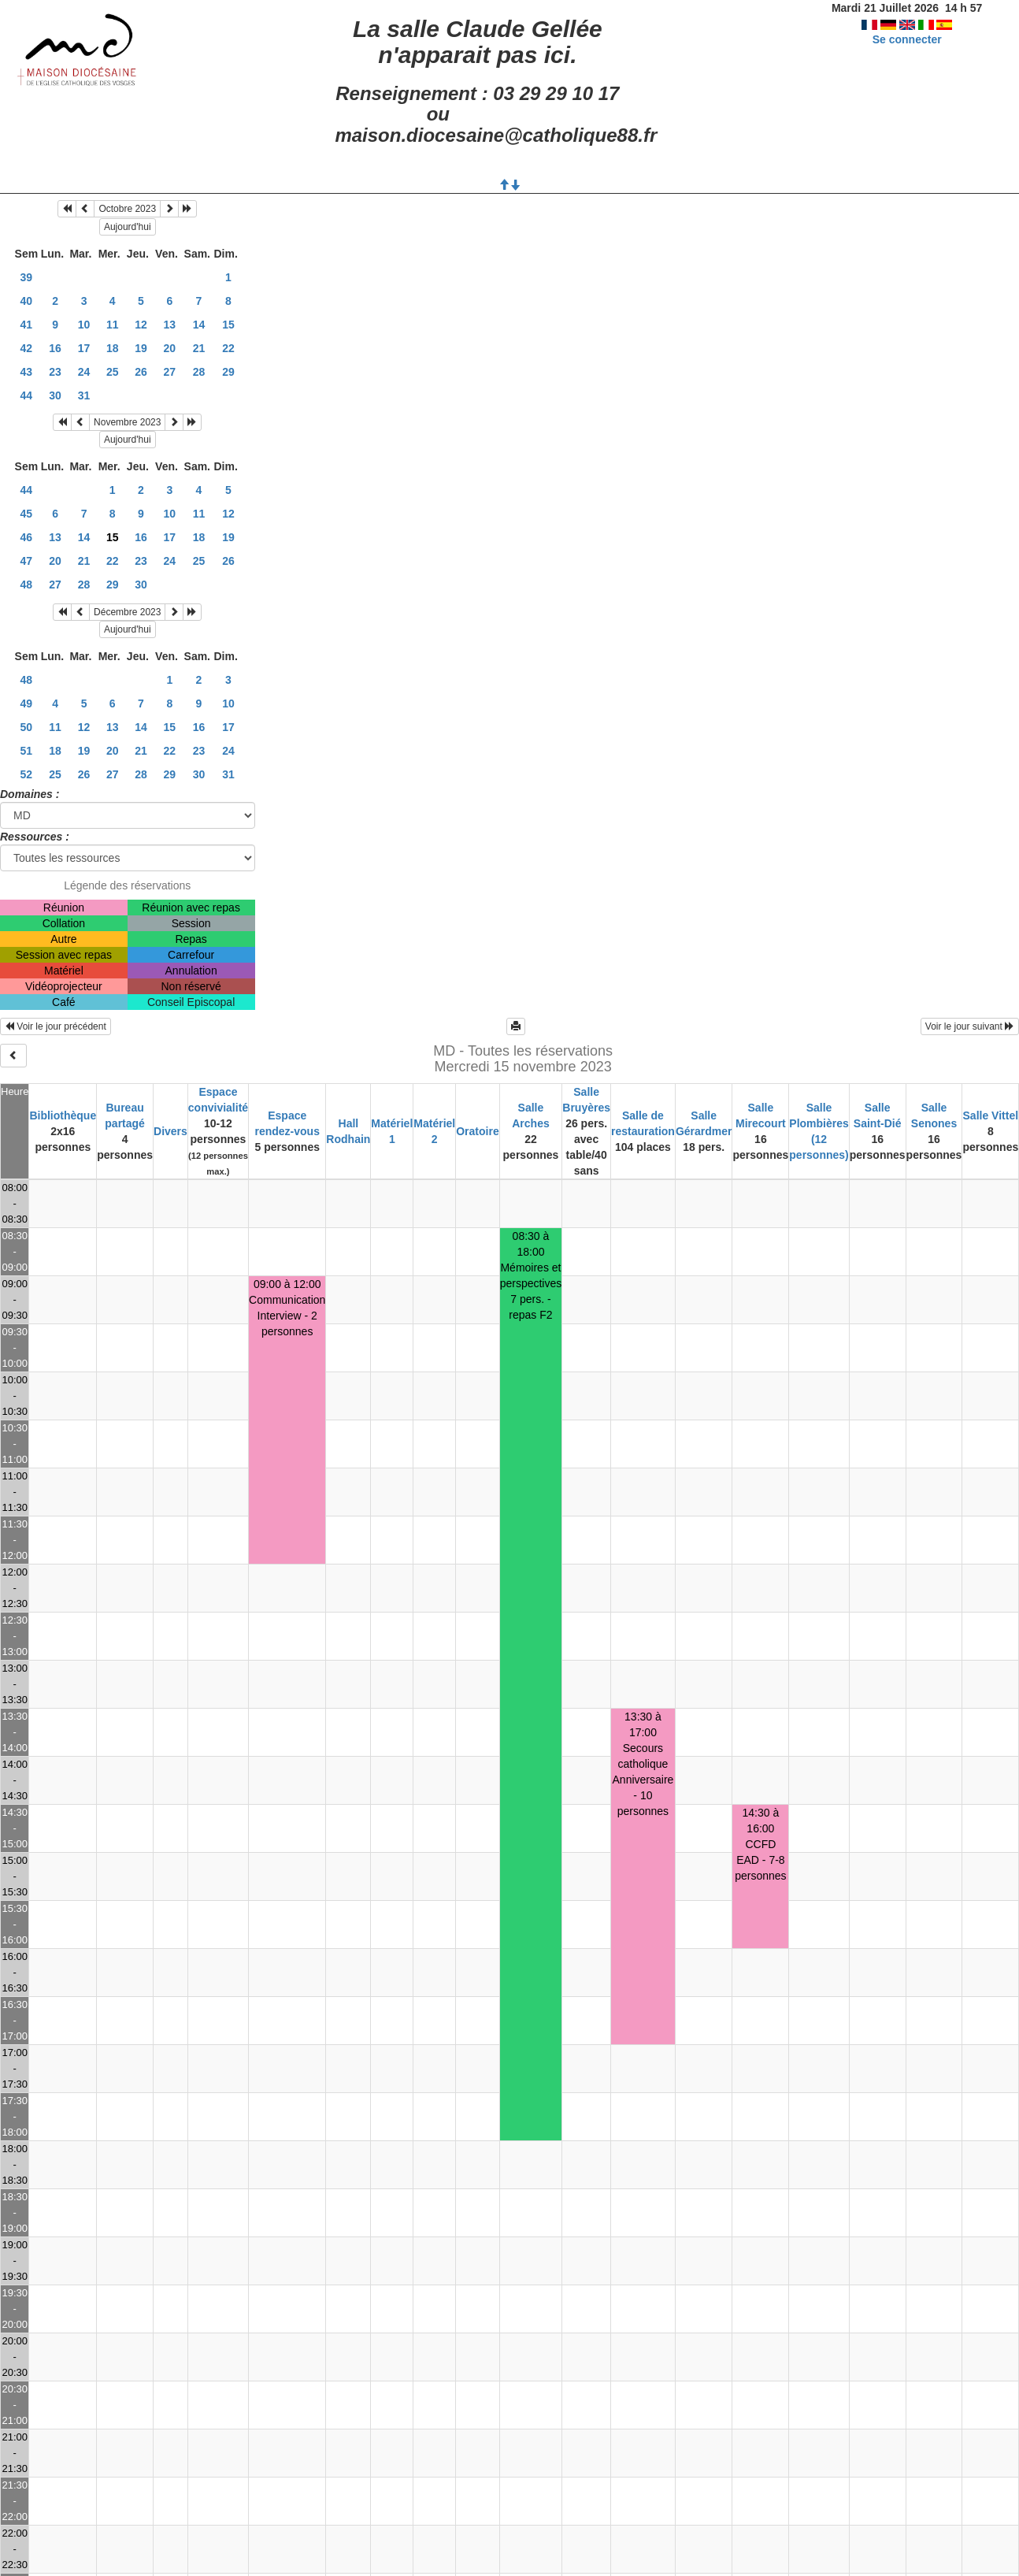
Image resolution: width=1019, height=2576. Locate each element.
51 (26, 750)
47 (26, 561)
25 (112, 372)
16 (55, 348)
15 (228, 324)
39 (26, 277)
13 (170, 324)
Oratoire (477, 1131)
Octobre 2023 (127, 208)
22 (228, 348)
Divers (170, 1131)
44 (26, 395)
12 (141, 324)
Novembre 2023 (127, 422)
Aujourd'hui (127, 226)
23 (55, 372)
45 (26, 513)
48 (26, 584)
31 (84, 395)
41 (26, 324)
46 (26, 537)
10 (84, 324)
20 (170, 348)
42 (26, 348)
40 (26, 301)
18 (112, 348)
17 (84, 348)
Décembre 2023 (127, 612)
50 (26, 727)
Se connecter (907, 39)
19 (141, 348)
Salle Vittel (991, 1115)
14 (199, 324)
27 (170, 372)
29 (228, 372)
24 (84, 372)
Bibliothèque (62, 1115)
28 (199, 372)
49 (26, 703)
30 (55, 395)
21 (199, 348)
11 (112, 324)
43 (26, 372)
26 (141, 372)
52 (26, 774)
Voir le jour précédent (55, 1026)
